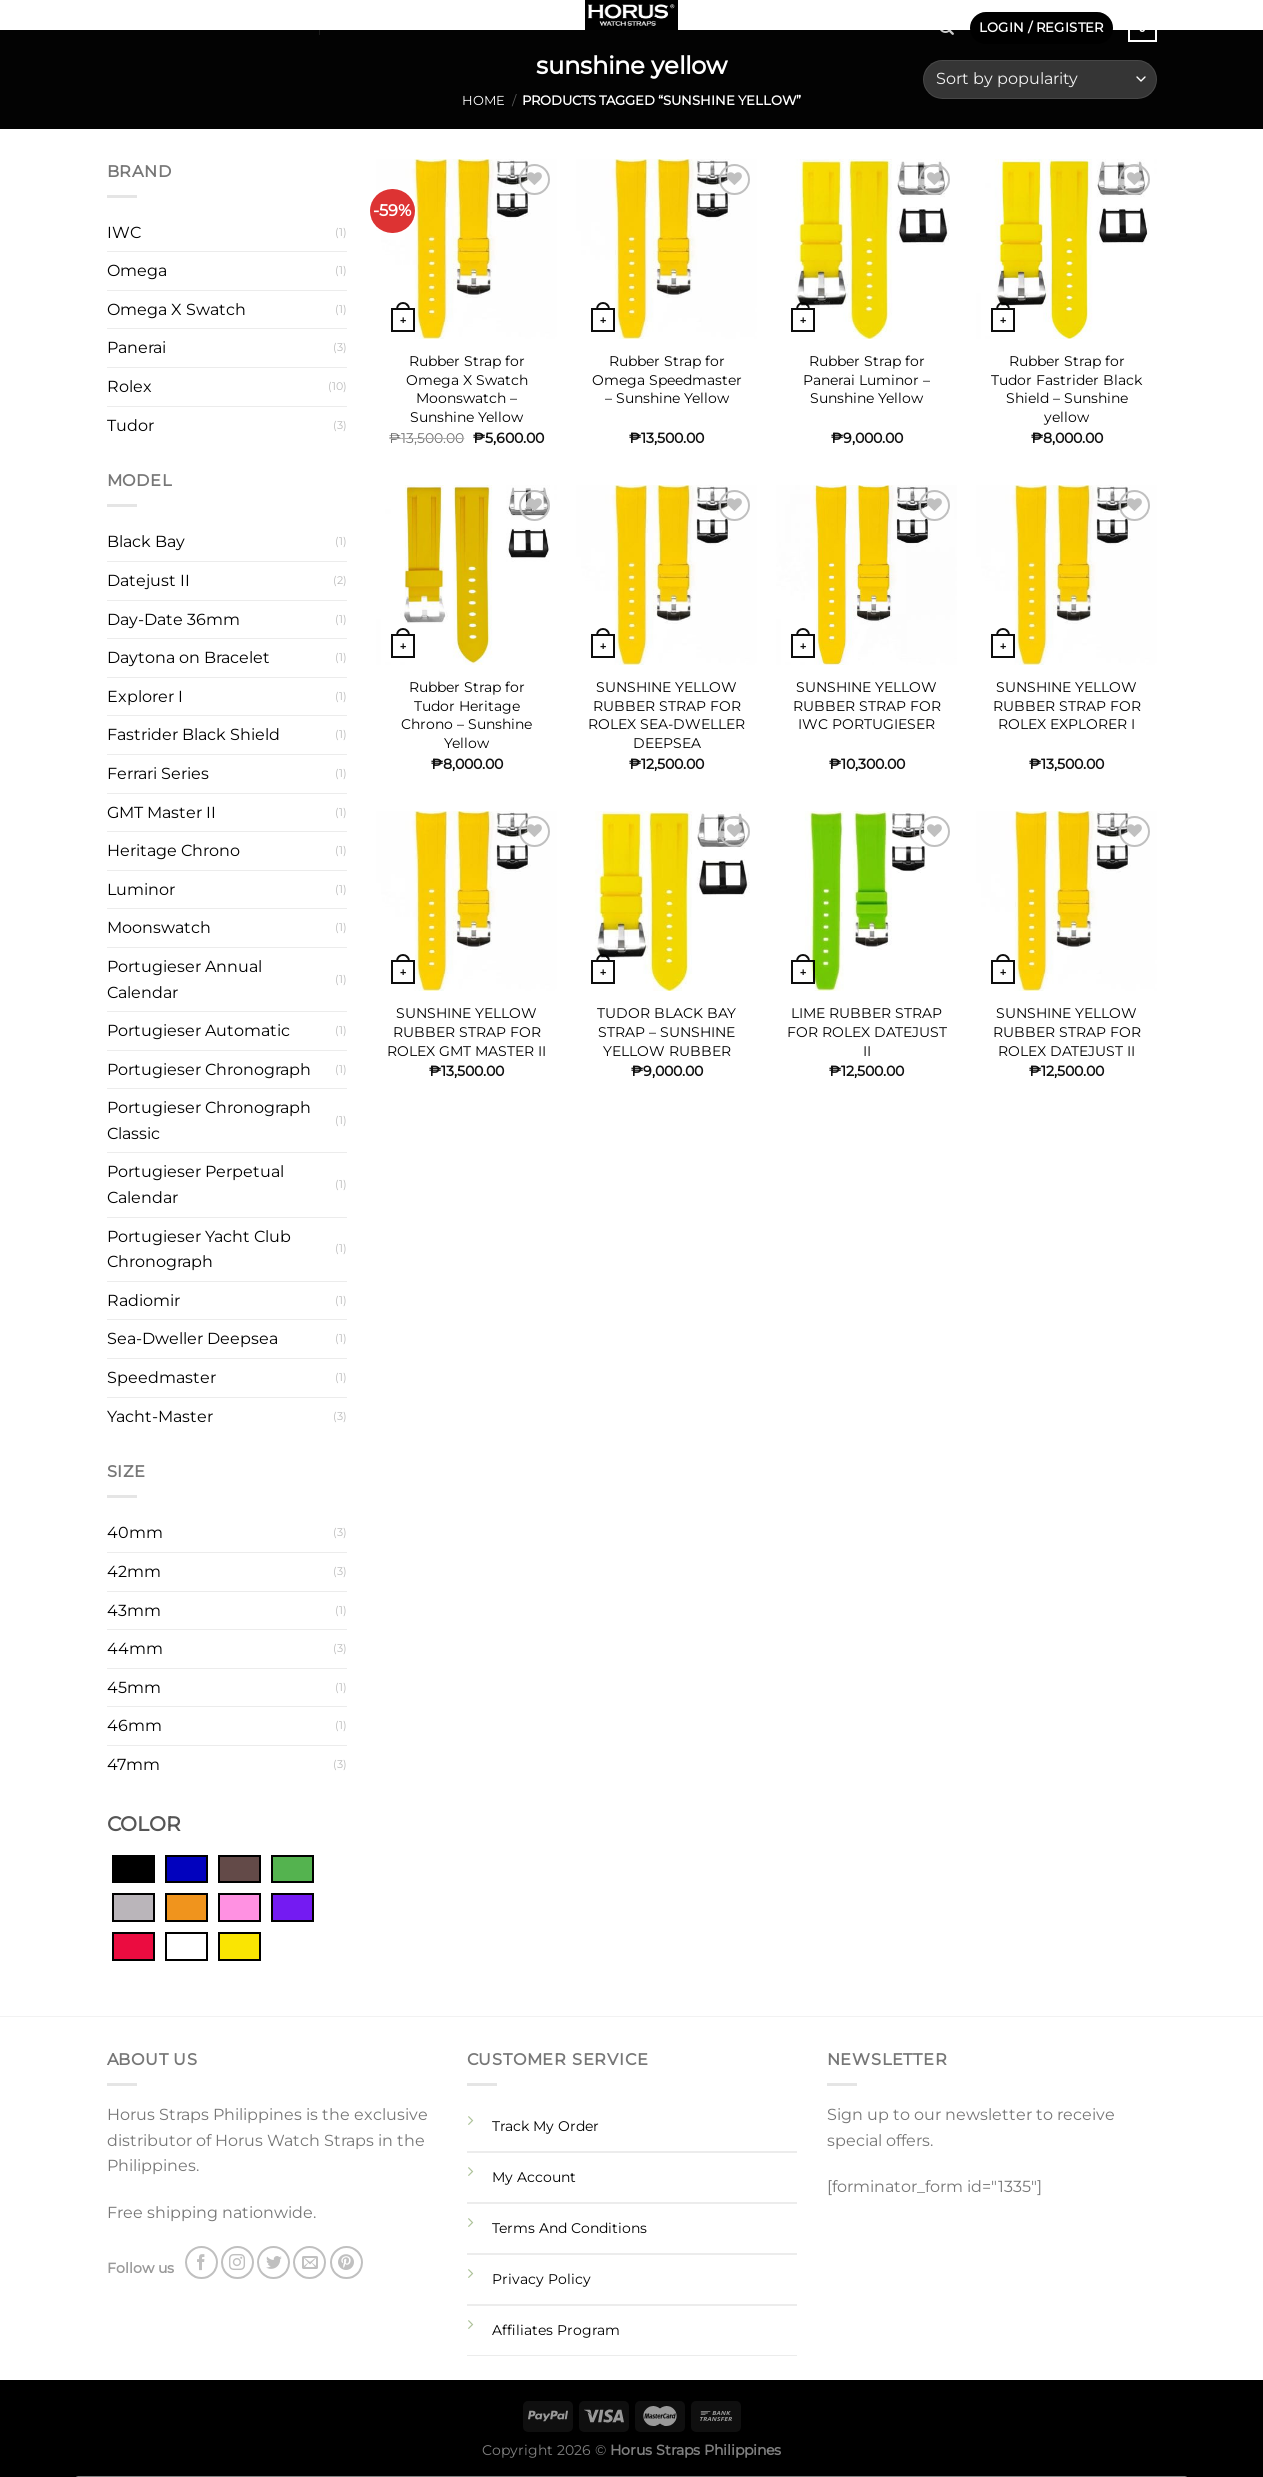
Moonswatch (159, 927)
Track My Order (545, 2126)
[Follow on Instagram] (145, 20)
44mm (135, 1648)
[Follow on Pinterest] (224, 20)
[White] (186, 1945)
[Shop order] (1039, 79)
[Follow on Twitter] (172, 20)
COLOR (143, 1824)
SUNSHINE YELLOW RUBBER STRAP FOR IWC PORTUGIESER (867, 705)
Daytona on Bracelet (188, 657)
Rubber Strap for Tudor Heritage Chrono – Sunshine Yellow (466, 715)
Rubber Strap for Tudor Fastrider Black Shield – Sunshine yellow (1066, 389)
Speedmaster (161, 1377)
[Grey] (133, 1907)
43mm (134, 1610)
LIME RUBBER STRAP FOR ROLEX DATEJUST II (867, 1031)
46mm (134, 1725)
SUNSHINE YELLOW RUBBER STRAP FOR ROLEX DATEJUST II (1067, 1031)
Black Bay (146, 541)
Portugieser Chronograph (209, 1069)
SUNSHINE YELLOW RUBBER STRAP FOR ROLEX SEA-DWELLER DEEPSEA (666, 715)
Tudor (130, 425)
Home (483, 100)
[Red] (133, 1945)
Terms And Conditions (569, 2228)
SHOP (277, 20)
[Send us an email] (198, 20)
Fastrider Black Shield (193, 734)
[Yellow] (239, 1945)
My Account (534, 2177)
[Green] (292, 1868)
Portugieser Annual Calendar (184, 979)
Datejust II (148, 580)
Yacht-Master (160, 1416)
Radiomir (143, 1300)
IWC (124, 232)
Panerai (136, 347)
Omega (137, 270)
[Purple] (292, 1907)
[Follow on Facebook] (119, 20)
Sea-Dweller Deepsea (192, 1338)
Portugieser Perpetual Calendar (195, 1184)
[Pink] (239, 1907)
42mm (134, 1571)
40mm (135, 1532)
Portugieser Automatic (198, 1030)
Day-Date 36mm (173, 619)
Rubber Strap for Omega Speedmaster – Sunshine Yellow (667, 379)
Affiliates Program (556, 2330)
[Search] (946, 28)
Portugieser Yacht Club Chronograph (199, 1249)
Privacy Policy (541, 2279)
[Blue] (186, 1868)
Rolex (129, 386)
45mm (134, 1687)
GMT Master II (161, 812)
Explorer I (145, 696)
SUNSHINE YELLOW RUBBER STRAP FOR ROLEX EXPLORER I (1067, 705)
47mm (133, 1764)
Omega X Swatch (176, 309)
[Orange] (186, 1907)
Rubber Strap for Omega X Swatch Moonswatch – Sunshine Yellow (467, 389)
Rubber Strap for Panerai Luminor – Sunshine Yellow (866, 379)
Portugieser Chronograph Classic (209, 1120)
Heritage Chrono (173, 850)
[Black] (133, 1868)
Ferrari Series (158, 773)
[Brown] (239, 1868)
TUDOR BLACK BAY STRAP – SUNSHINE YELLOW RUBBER (666, 1031)
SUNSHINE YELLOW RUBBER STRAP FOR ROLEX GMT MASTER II (466, 1031)
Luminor (141, 889)
